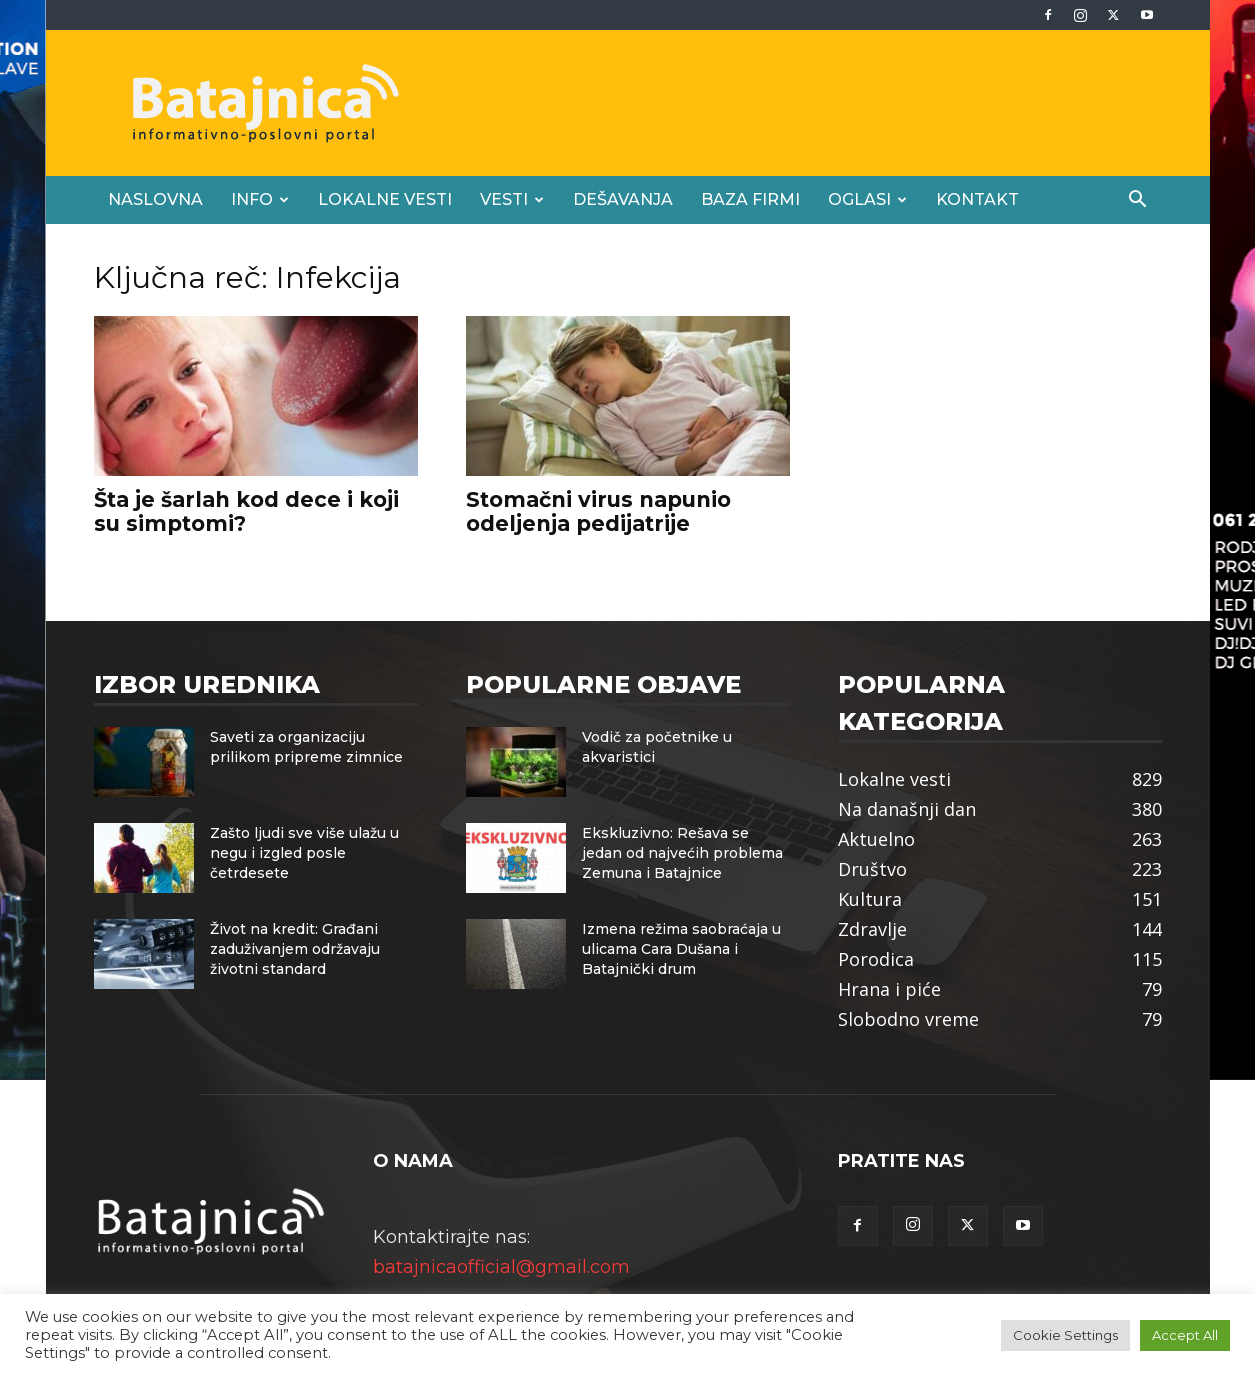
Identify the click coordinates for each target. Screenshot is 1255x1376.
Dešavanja (623, 199)
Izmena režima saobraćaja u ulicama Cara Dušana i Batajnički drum (681, 949)
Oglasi (867, 199)
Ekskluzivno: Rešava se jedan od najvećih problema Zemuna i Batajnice (682, 853)
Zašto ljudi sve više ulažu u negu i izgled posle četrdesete (304, 853)
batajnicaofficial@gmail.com (501, 1267)
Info (260, 199)
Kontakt (977, 199)
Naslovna (155, 199)
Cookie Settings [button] (1065, 1335)
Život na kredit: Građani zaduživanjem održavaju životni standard (295, 949)
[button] (1138, 200)
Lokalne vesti (385, 199)
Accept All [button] (1185, 1335)
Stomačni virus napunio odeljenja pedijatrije (598, 511)
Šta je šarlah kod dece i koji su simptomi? (246, 511)
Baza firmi (750, 199)
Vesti (512, 199)
